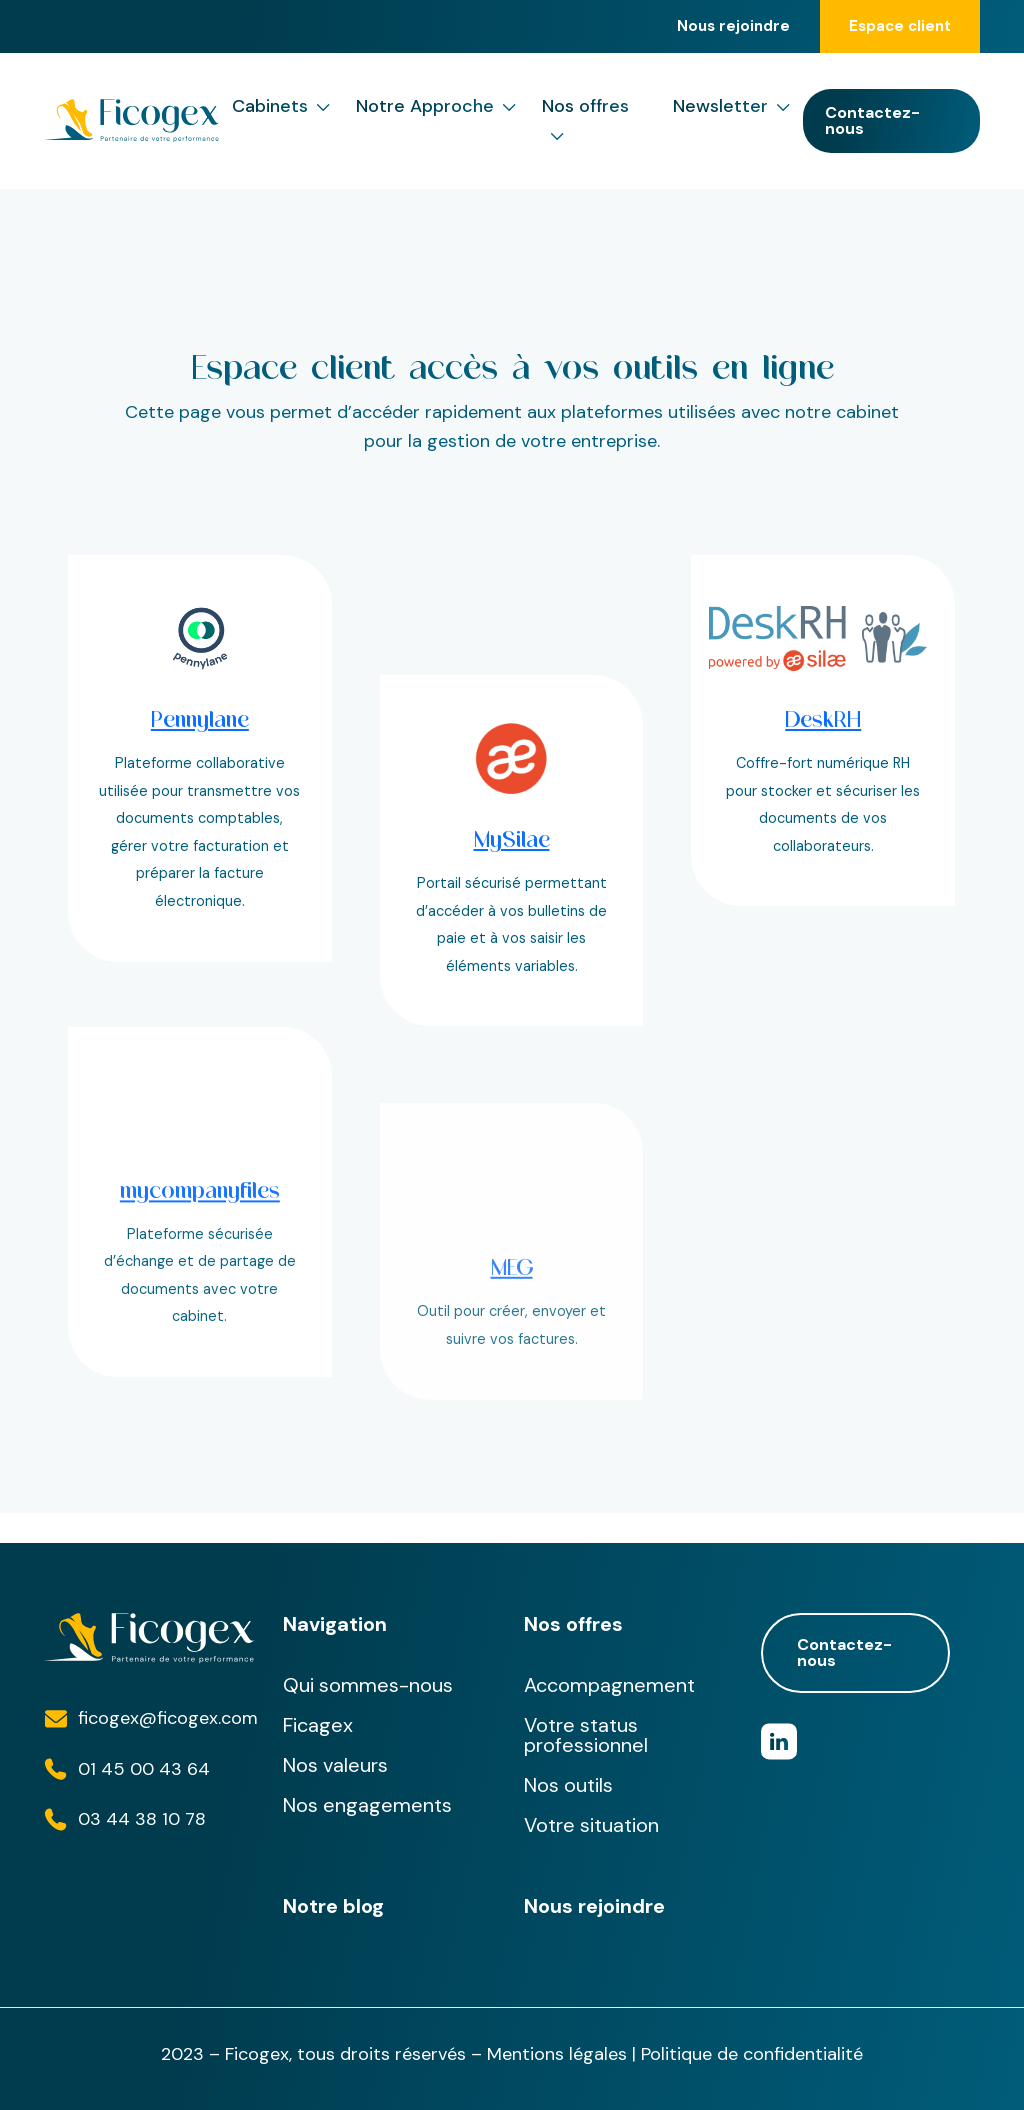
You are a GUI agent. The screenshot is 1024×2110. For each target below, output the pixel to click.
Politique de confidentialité (752, 2054)
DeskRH (823, 719)
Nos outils (568, 1785)
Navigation (335, 1624)
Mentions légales (557, 2054)
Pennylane (200, 719)
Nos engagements (367, 1805)
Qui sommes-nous (368, 1685)
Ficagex (318, 1725)
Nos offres (585, 122)
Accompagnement (609, 1685)
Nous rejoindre (733, 26)
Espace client (900, 26)
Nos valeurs (335, 1765)
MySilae (512, 937)
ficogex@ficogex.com (168, 1718)
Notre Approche (436, 106)
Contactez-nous (872, 120)
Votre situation (591, 1825)
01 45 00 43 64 (144, 1769)
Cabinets (281, 106)
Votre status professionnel (586, 1735)
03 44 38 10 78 (142, 1819)
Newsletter (731, 106)
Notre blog (333, 1906)
